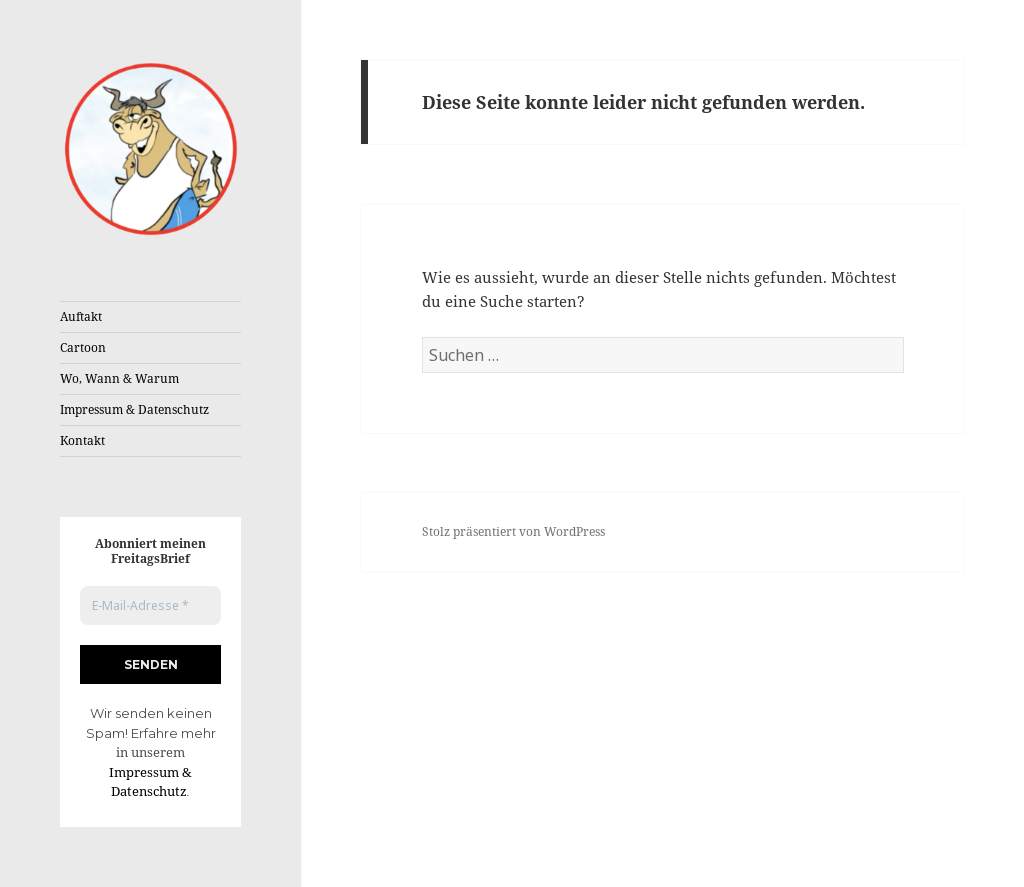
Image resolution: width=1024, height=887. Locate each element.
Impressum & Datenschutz (134, 409)
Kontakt (82, 440)
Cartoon (83, 347)
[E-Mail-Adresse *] (150, 605)
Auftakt (81, 316)
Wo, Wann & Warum (119, 378)
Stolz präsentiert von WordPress (513, 531)
